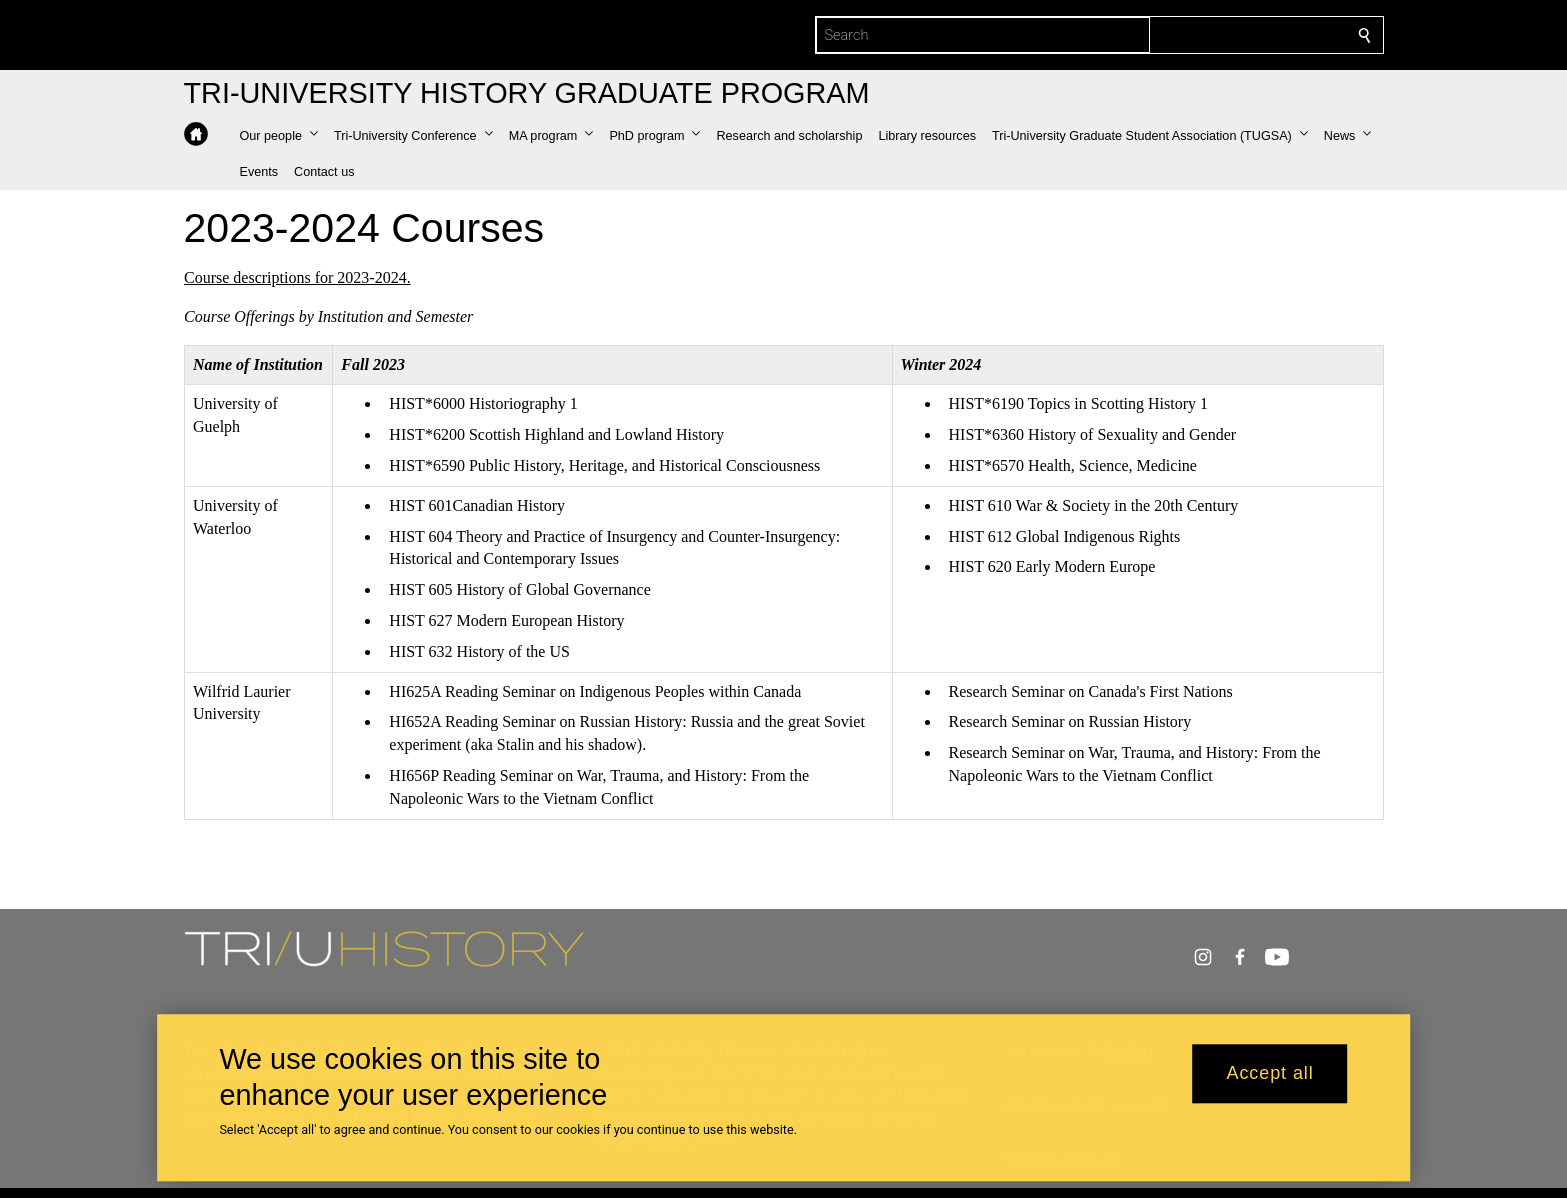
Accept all (1270, 1074)
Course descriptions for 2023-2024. (297, 277)
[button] (279, 136)
